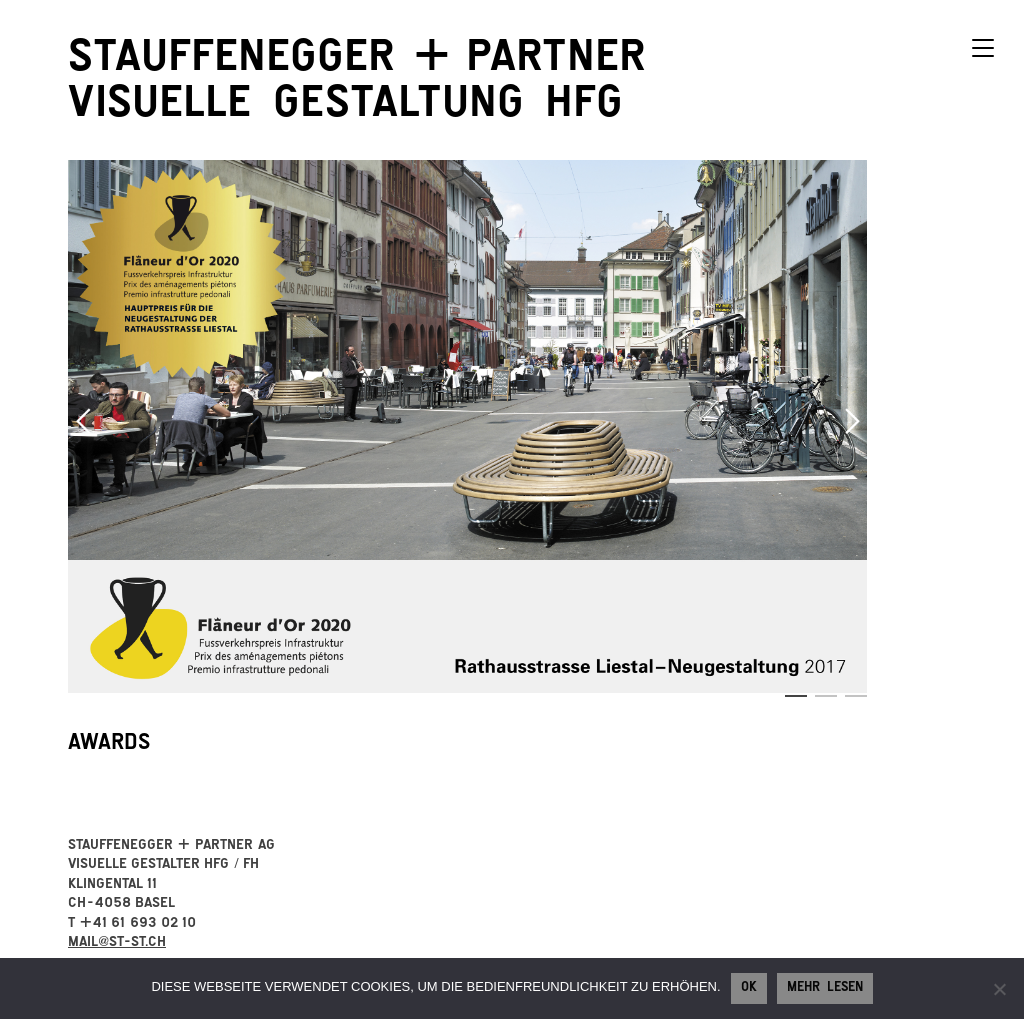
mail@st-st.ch (117, 943)
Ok (749, 989)
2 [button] (826, 696)
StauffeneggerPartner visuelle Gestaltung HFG (356, 85)
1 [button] (796, 696)
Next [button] (852, 421)
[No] (999, 989)
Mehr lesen (825, 989)
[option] (468, 426)
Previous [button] (83, 421)
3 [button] (856, 696)
